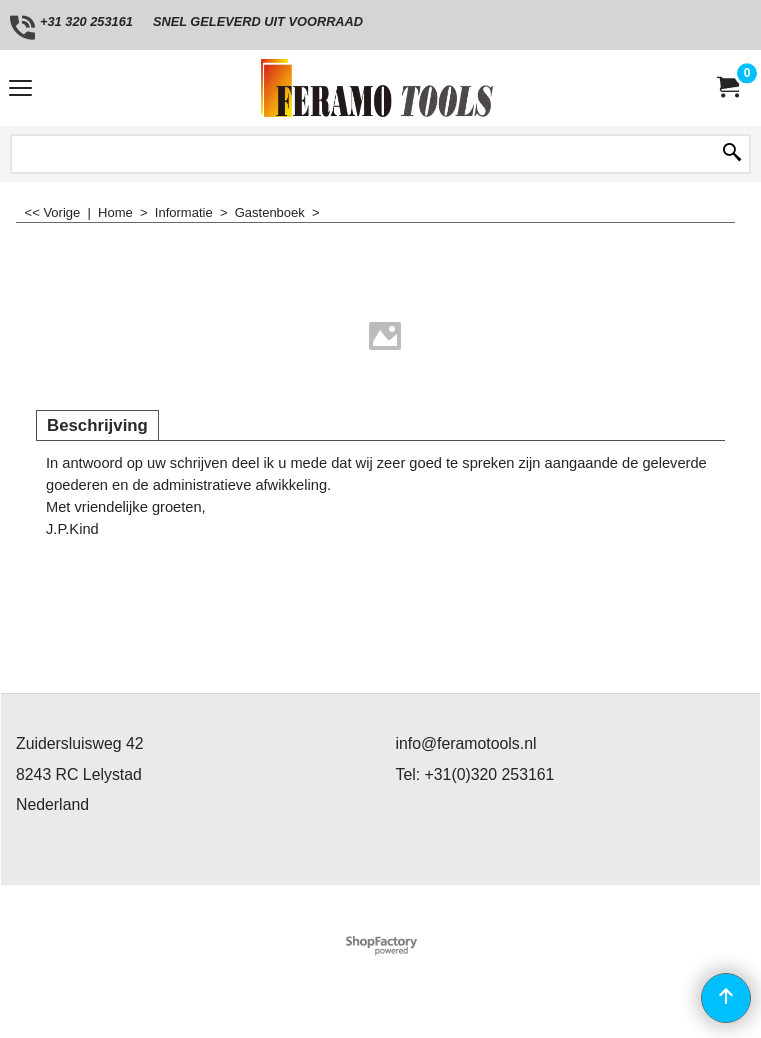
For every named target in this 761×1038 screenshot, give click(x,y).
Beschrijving (97, 425)
